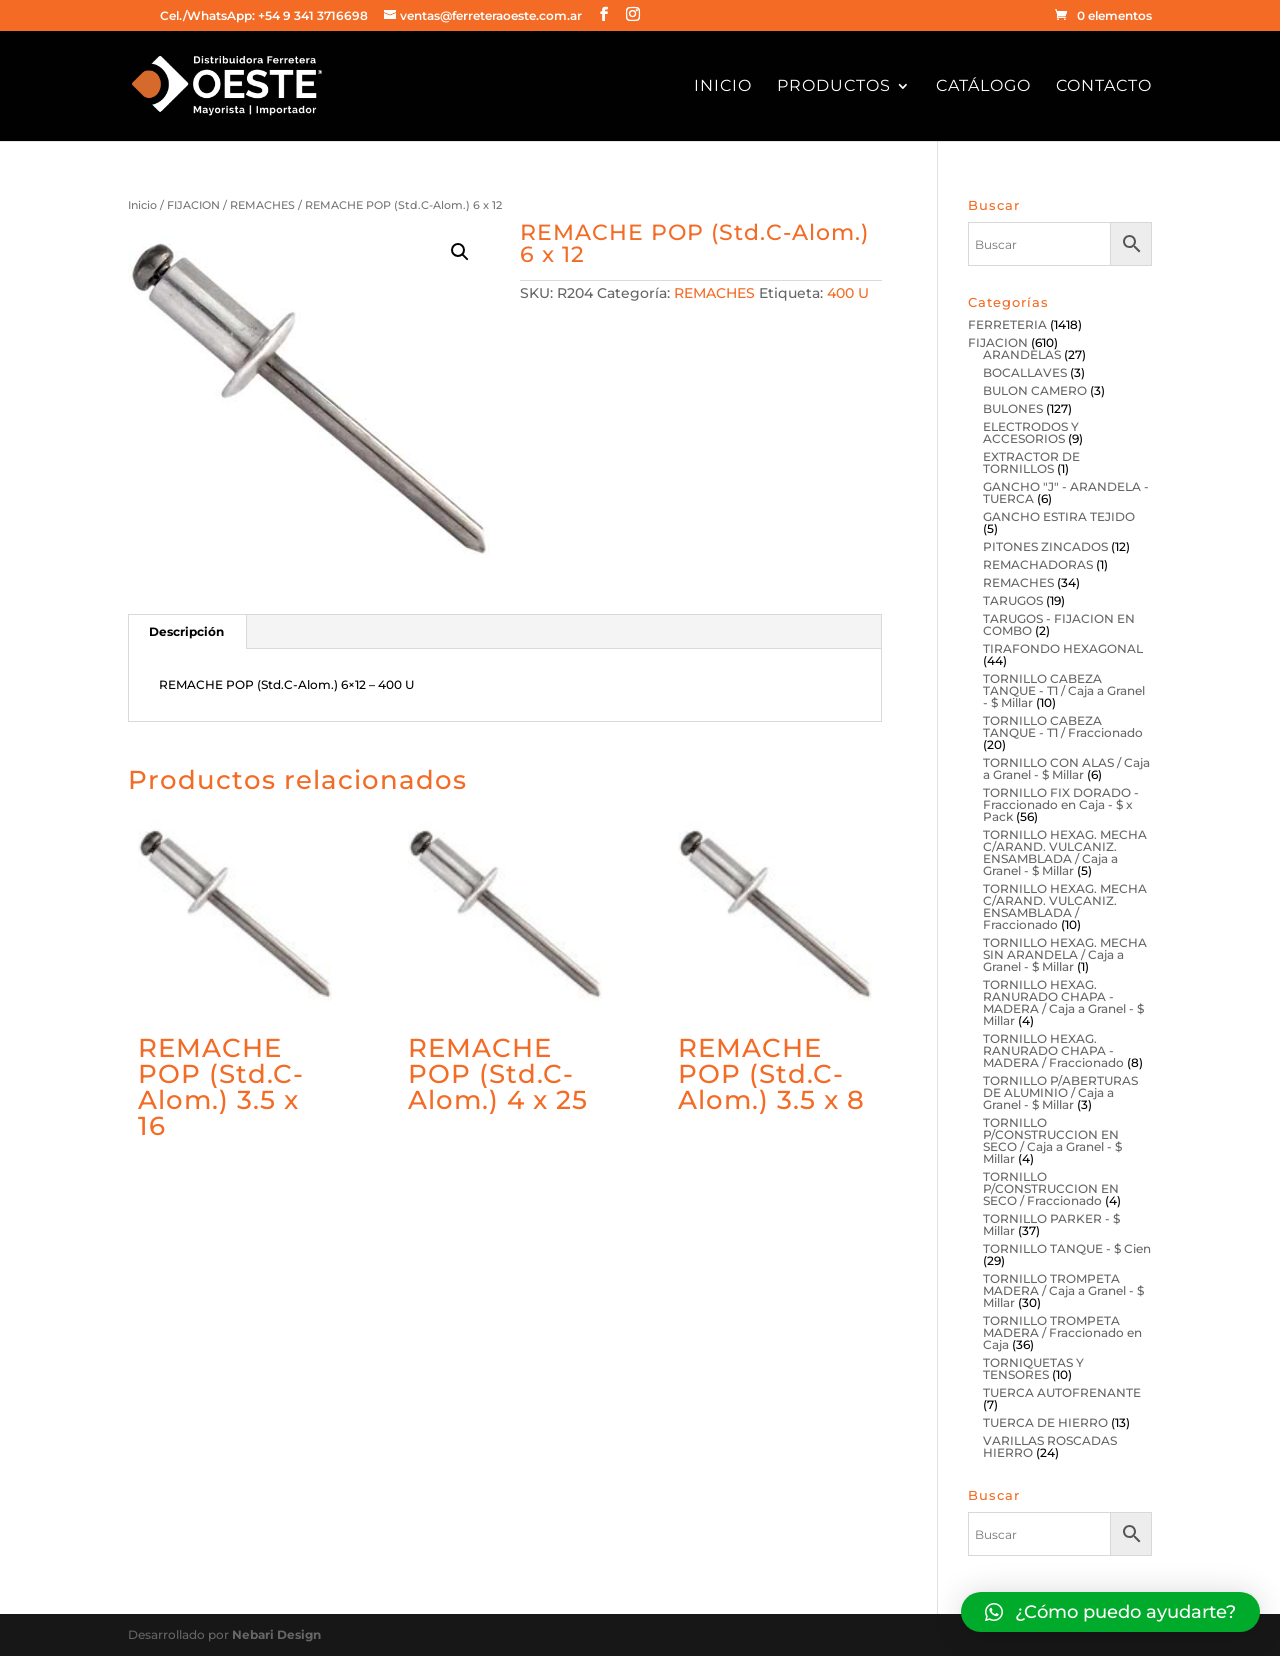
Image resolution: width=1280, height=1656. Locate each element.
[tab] (187, 632)
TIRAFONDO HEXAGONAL (1063, 648)
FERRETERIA (1007, 324)
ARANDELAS (1022, 354)
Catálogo (983, 87)
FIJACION (193, 205)
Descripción (186, 631)
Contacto (1104, 87)
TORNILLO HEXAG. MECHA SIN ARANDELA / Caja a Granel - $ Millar (1065, 954)
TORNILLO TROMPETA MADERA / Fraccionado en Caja (1062, 1332)
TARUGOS (1013, 600)
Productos (834, 87)
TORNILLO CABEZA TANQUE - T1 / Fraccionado (1063, 726)
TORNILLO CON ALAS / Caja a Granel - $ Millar (1066, 768)
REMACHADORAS (1038, 564)
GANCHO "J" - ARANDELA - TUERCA (1066, 492)
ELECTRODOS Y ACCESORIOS (1031, 432)
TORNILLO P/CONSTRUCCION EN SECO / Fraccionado (1051, 1188)
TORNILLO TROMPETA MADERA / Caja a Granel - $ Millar (1063, 1290)
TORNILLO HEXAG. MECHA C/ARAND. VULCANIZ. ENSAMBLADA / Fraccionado (1065, 906)
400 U (848, 293)
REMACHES (262, 205)
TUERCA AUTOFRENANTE (1062, 1392)
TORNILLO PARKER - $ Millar (1051, 1224)
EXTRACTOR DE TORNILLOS (1031, 462)
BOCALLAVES (1025, 372)
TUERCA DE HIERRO (1045, 1422)
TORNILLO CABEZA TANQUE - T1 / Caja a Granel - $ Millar (1064, 690)
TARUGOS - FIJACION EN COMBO (1059, 624)
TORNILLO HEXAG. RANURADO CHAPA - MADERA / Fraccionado (1053, 1050)
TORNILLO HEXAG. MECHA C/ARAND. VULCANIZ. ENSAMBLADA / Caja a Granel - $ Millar (1065, 852)
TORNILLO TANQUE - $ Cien (1067, 1248)
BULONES (1013, 408)
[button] (1110, 1612)
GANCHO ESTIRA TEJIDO (1059, 516)
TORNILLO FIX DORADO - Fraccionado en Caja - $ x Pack (1061, 804)
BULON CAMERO (1035, 390)
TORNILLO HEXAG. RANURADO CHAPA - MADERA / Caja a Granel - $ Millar (1063, 1002)
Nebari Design (276, 1634)
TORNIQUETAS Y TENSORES (1033, 1368)
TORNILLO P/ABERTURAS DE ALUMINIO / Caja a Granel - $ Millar (1060, 1092)
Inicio (723, 87)
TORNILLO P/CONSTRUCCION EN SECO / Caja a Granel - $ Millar (1052, 1140)
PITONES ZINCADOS (1045, 546)
